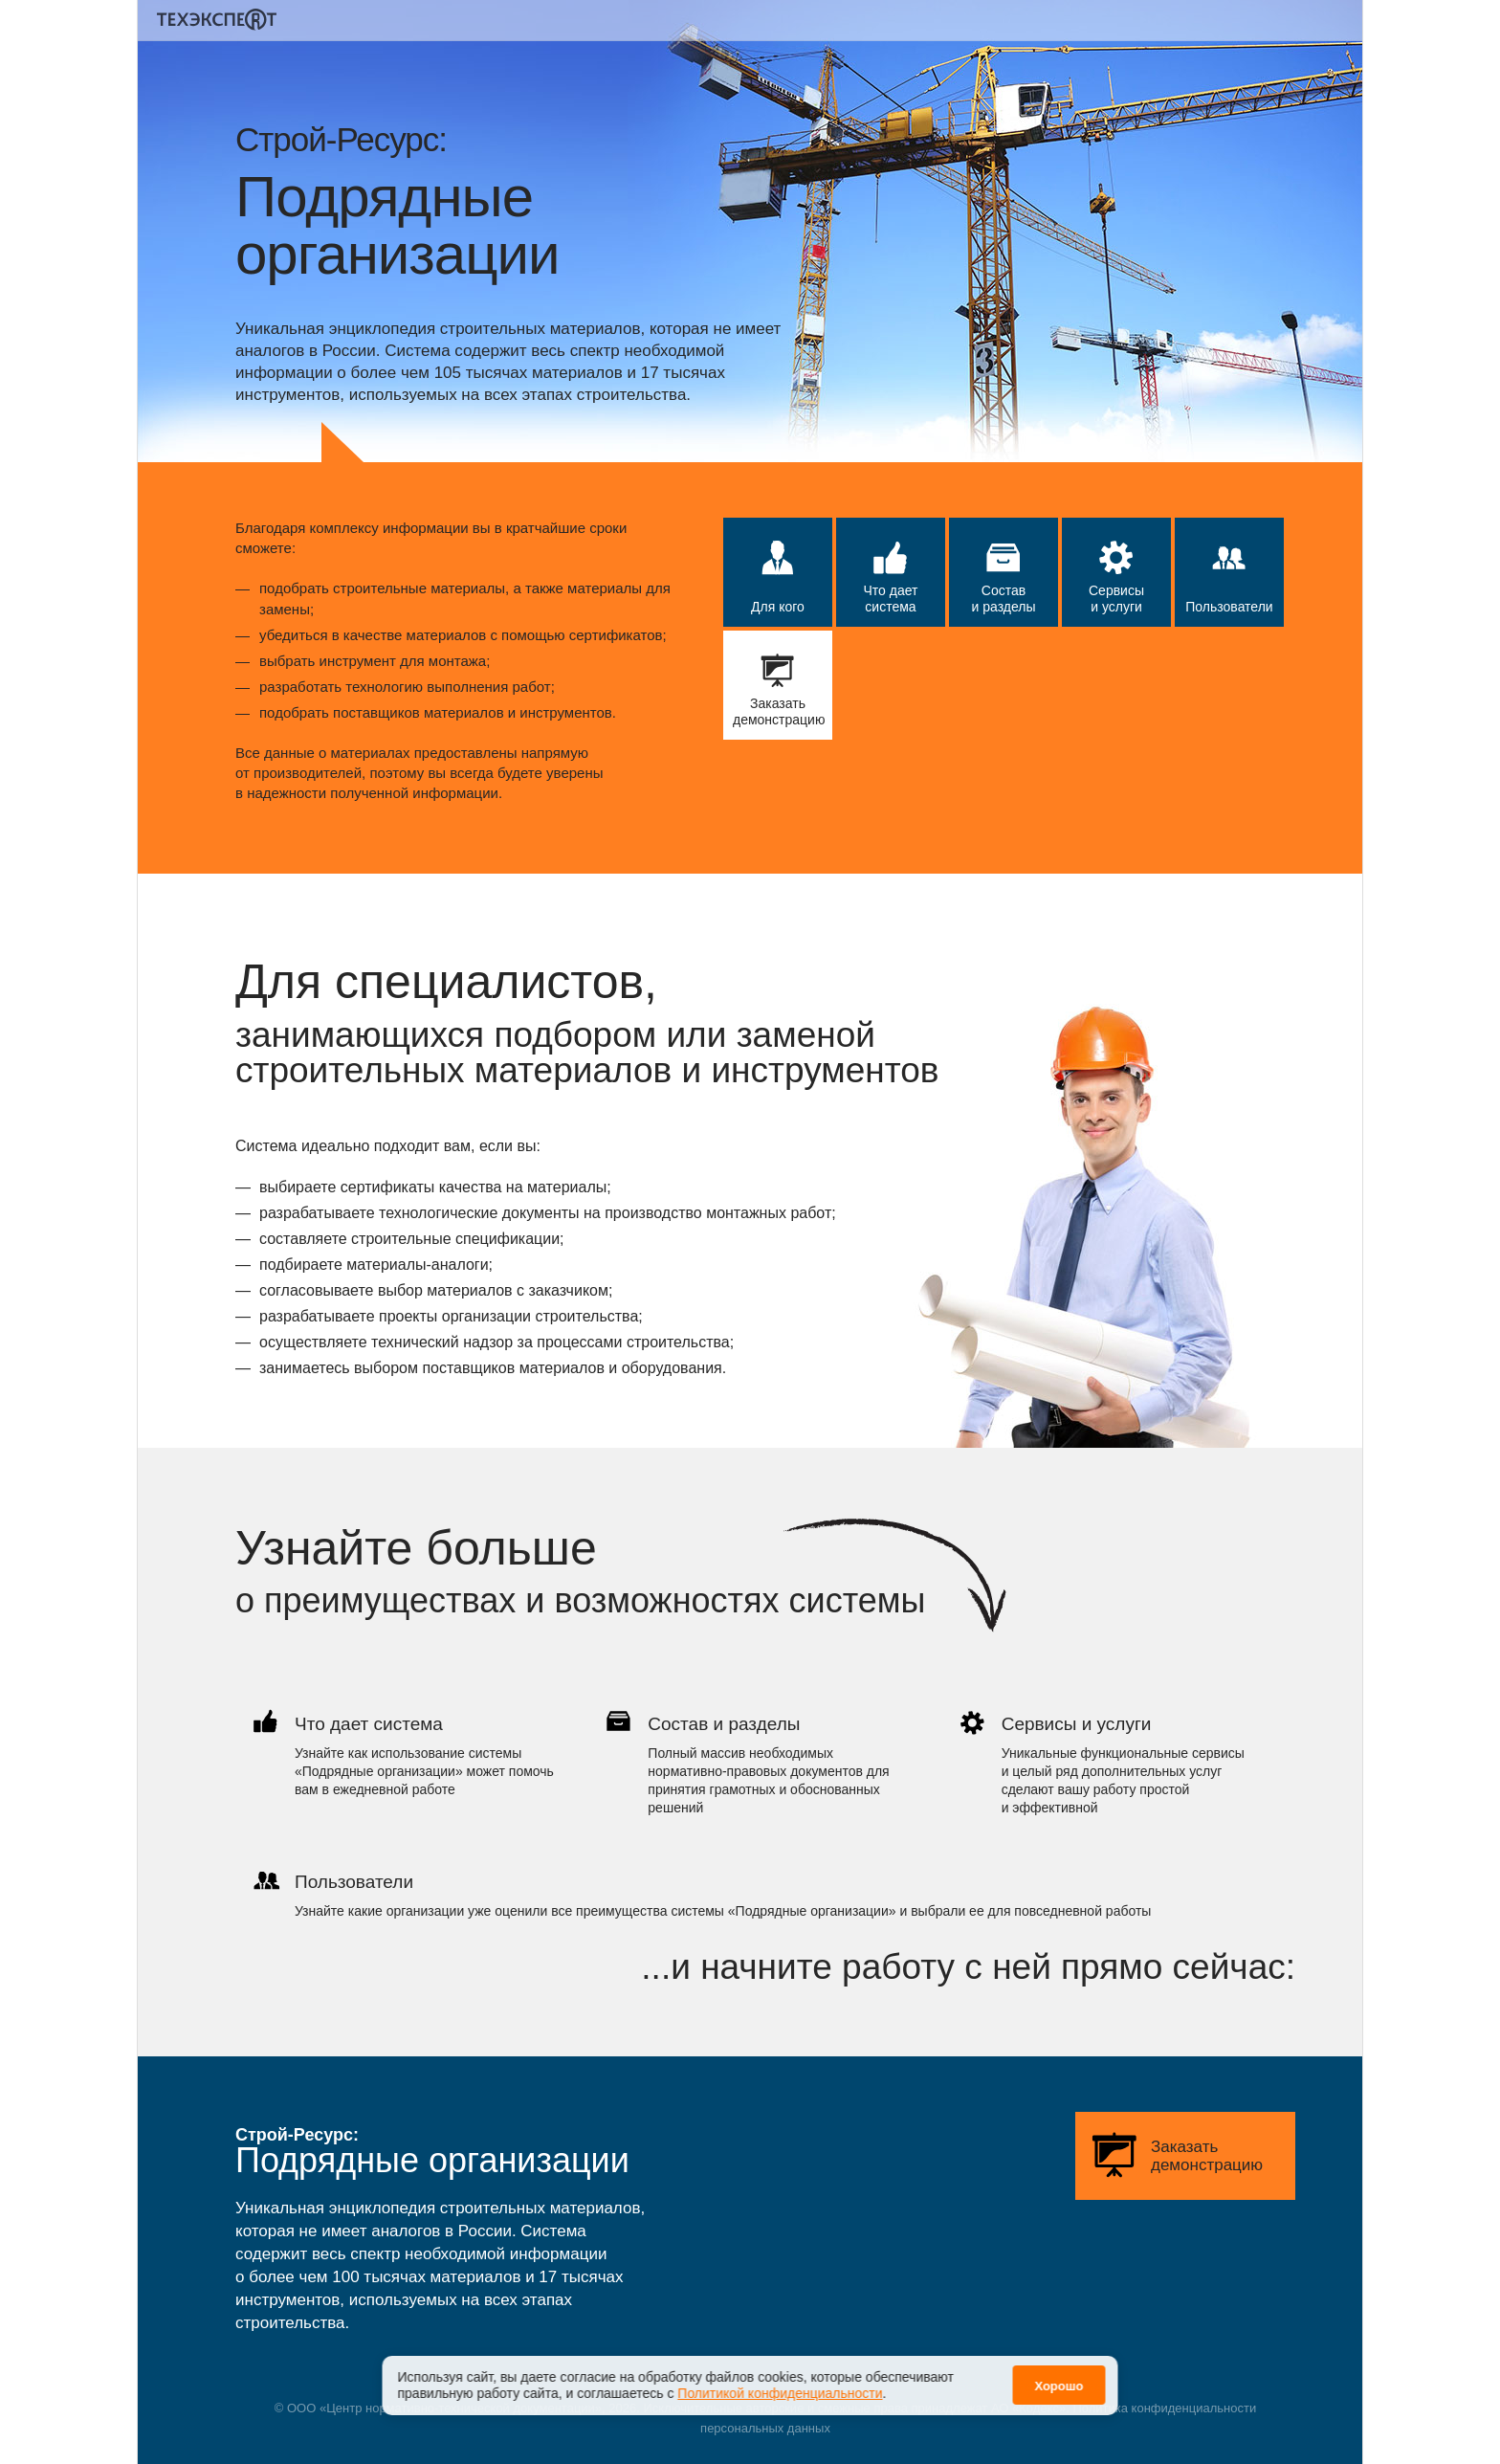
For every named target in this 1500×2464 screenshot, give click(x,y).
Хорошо (1058, 2373)
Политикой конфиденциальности (779, 2380)
